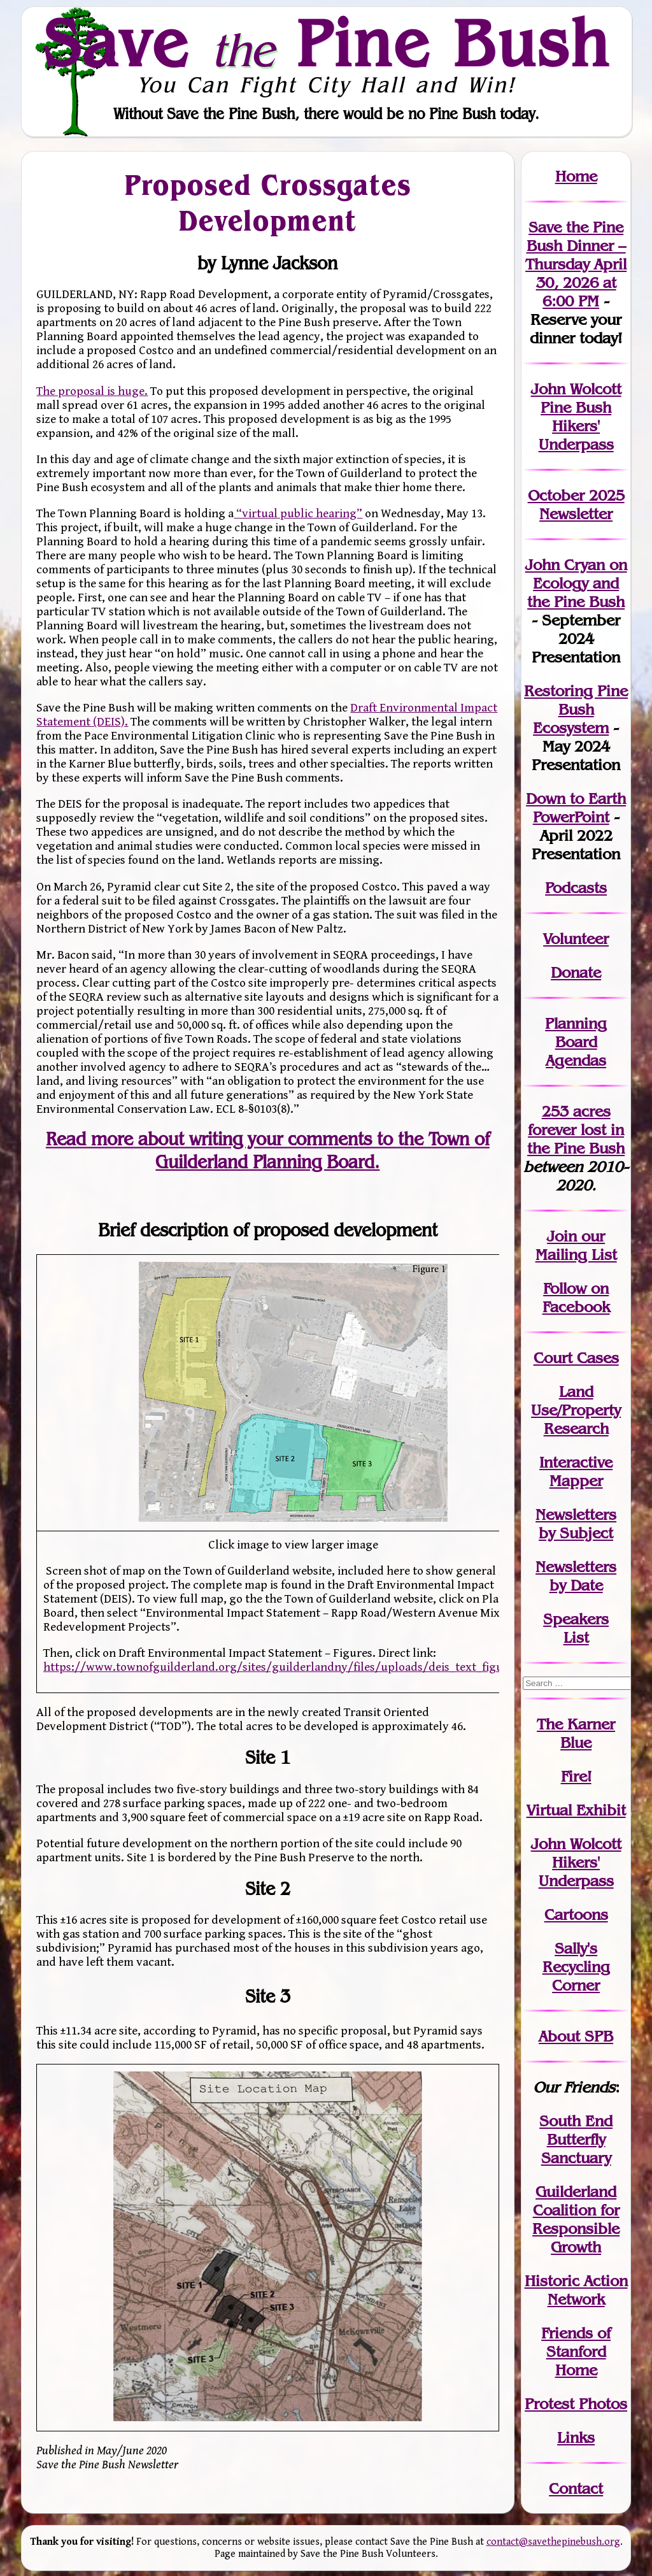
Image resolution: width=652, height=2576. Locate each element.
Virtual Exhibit (576, 1810)
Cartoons (576, 1914)
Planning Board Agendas (576, 1042)
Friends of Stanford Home (576, 2351)
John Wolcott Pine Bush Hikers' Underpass (576, 417)
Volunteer (576, 938)
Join (562, 1236)
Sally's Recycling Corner (576, 1966)
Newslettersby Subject (575, 1523)
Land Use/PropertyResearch (576, 1410)
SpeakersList (576, 1628)
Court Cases (576, 1358)
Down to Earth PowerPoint (576, 807)
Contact (576, 2488)
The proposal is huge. (92, 391)
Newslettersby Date (575, 1575)
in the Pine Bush (576, 1138)
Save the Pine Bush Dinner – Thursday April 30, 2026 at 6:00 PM (576, 264)
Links (576, 2437)
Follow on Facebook (576, 1297)
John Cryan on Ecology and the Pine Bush (576, 583)
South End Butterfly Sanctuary (576, 2139)
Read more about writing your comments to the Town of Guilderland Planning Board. (268, 1150)
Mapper (576, 1480)
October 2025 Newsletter (576, 504)
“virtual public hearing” (298, 513)
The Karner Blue (576, 1733)
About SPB (576, 2036)
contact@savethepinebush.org (553, 2542)
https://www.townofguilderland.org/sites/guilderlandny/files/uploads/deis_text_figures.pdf (291, 1667)
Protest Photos (576, 2403)
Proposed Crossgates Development (267, 203)
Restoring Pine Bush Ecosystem (576, 709)
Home (576, 176)
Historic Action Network (576, 2290)
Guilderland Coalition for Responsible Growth (576, 2219)
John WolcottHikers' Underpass (576, 1862)
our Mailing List (576, 1245)
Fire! (576, 1776)
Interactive (576, 1462)
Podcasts (576, 887)
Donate (576, 972)
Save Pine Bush (327, 42)
